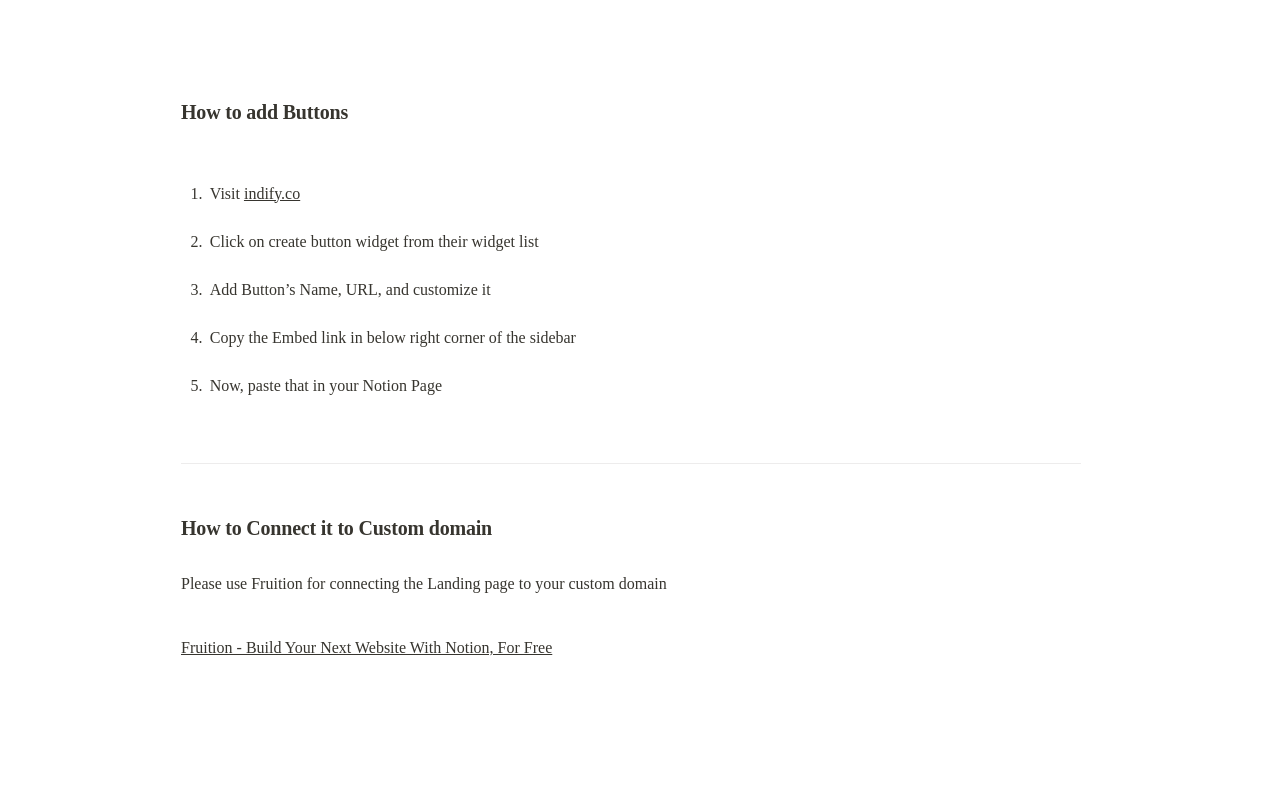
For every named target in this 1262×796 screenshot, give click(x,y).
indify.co (272, 193)
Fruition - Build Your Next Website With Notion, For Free (366, 647)
